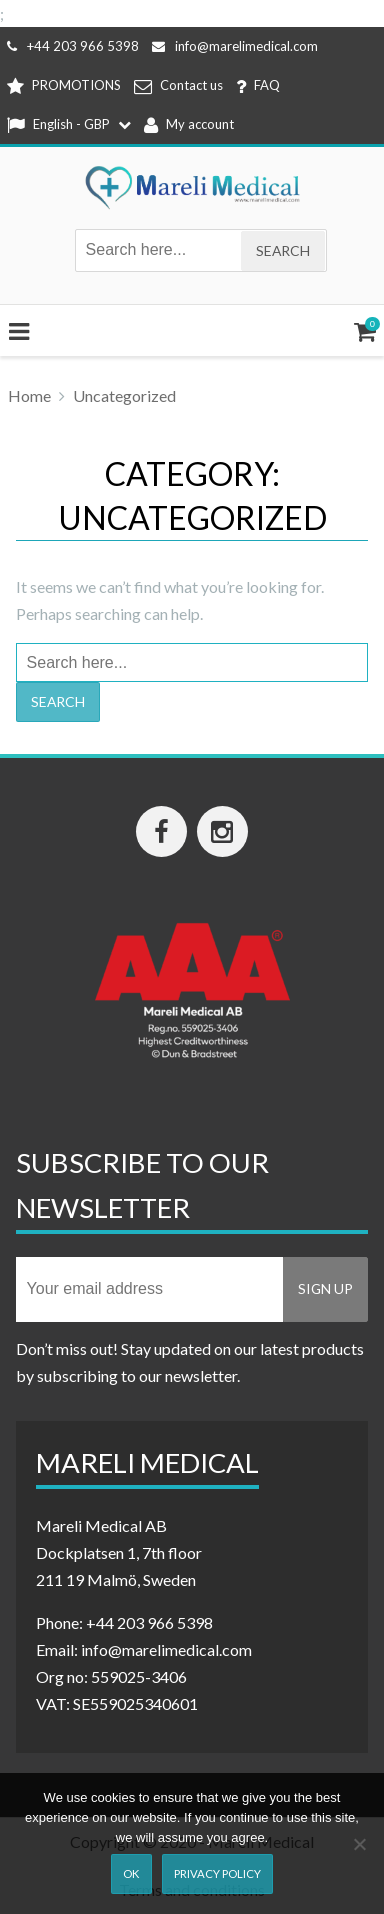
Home (29, 395)
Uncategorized (124, 395)
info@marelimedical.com (235, 46)
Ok (131, 1873)
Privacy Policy (217, 1873)
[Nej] (359, 1844)
